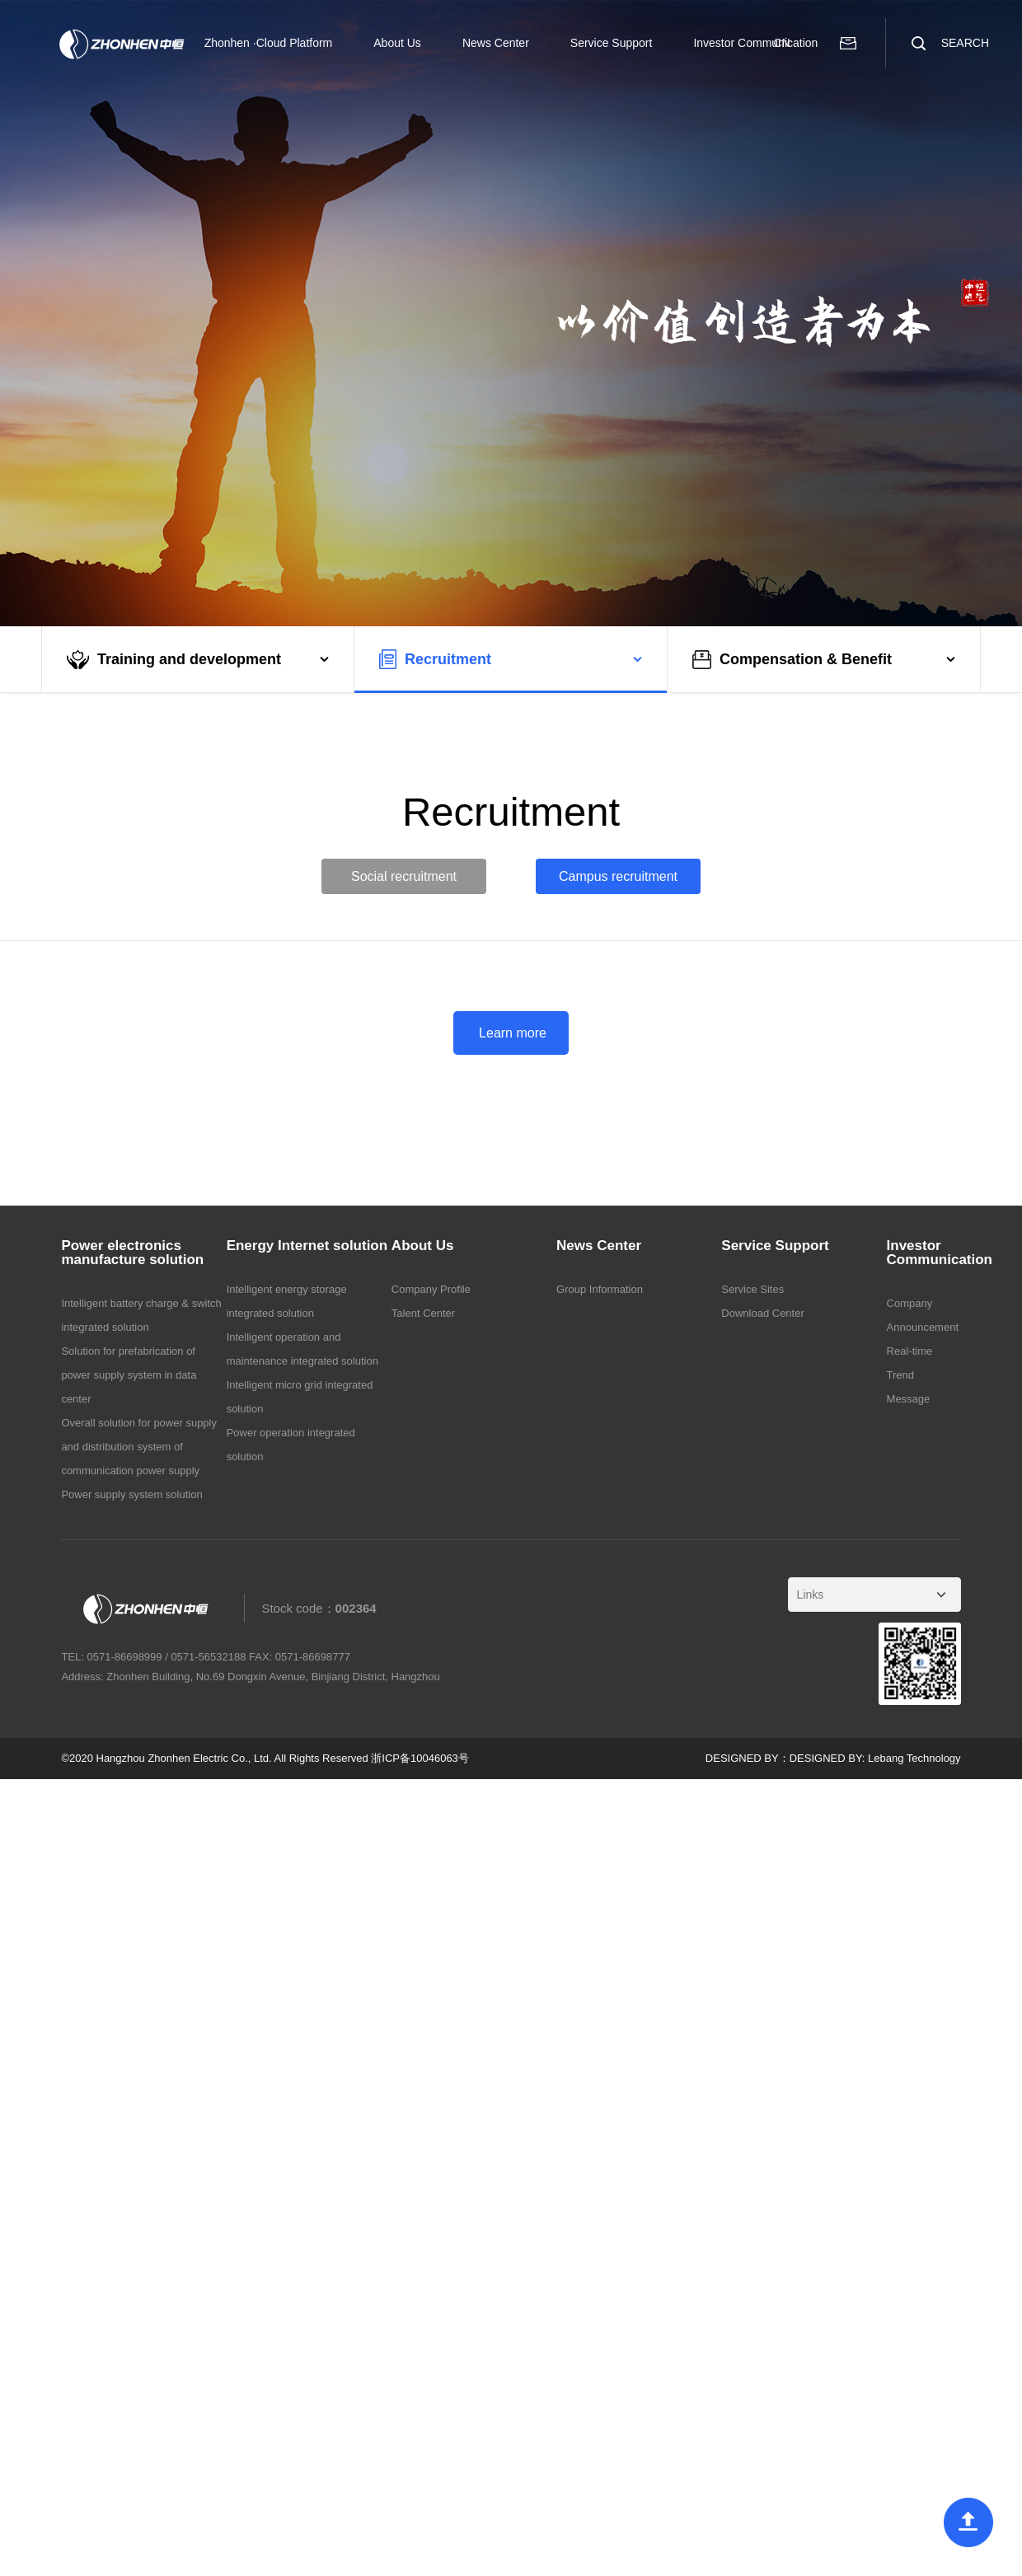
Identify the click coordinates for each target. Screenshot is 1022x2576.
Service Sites (752, 1289)
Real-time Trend (910, 1363)
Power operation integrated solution (291, 1444)
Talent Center (423, 1313)
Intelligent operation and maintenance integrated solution (302, 1349)
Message (909, 1399)
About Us (397, 42)
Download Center (762, 1313)
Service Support (611, 42)
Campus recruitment (618, 876)
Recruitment (435, 659)
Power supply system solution (131, 1494)
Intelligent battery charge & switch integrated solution (141, 1315)
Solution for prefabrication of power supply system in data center (128, 1375)
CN (781, 42)
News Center (495, 42)
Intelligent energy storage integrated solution (287, 1301)
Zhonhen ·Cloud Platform (268, 42)
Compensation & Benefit (792, 659)
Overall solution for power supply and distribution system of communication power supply (139, 1447)
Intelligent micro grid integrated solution (300, 1397)
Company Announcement (923, 1315)
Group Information (599, 1289)
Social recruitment (404, 876)
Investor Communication (755, 42)
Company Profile (431, 1289)
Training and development (174, 659)
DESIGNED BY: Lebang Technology (875, 1758)
